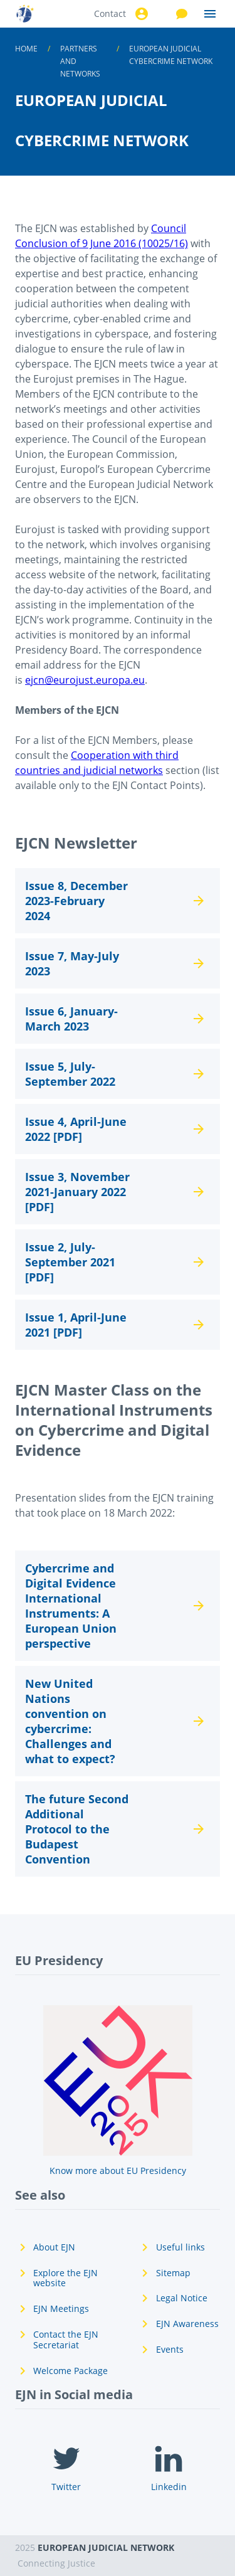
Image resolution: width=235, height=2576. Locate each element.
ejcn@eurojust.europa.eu (85, 680)
